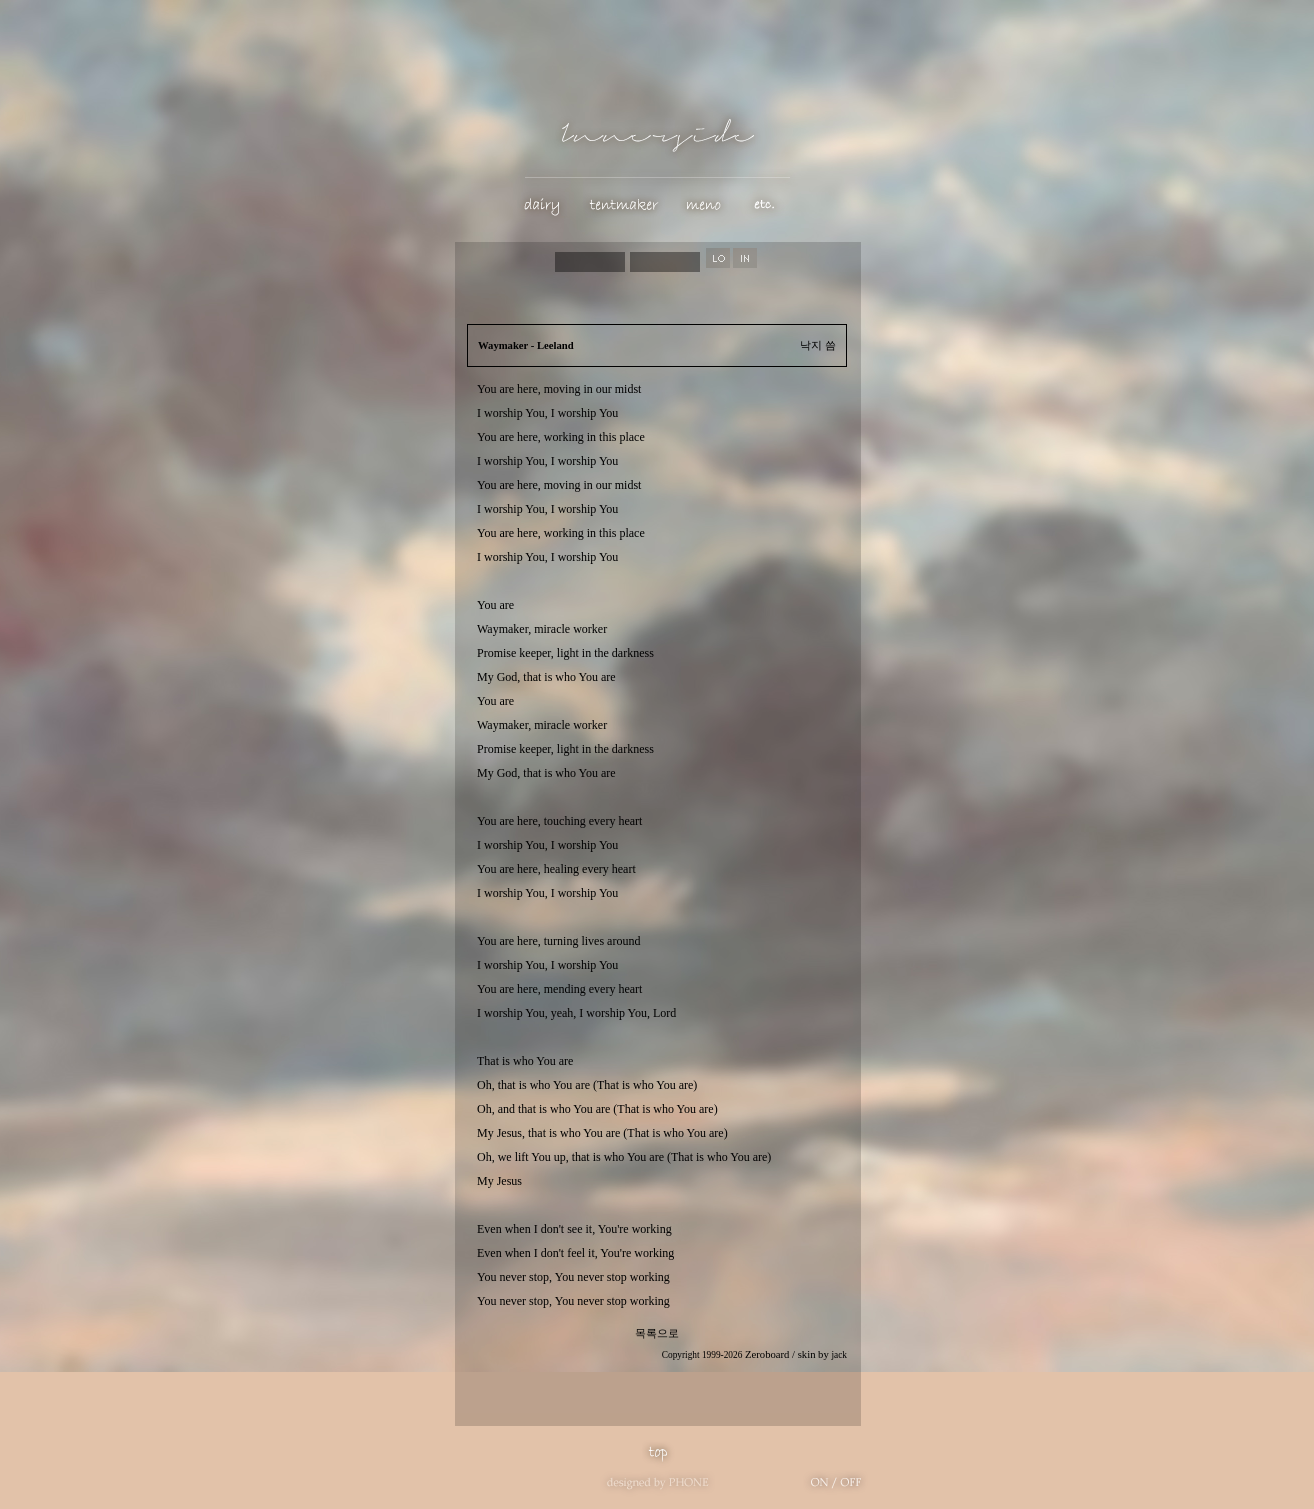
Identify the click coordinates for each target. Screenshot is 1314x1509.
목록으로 (657, 1333)
